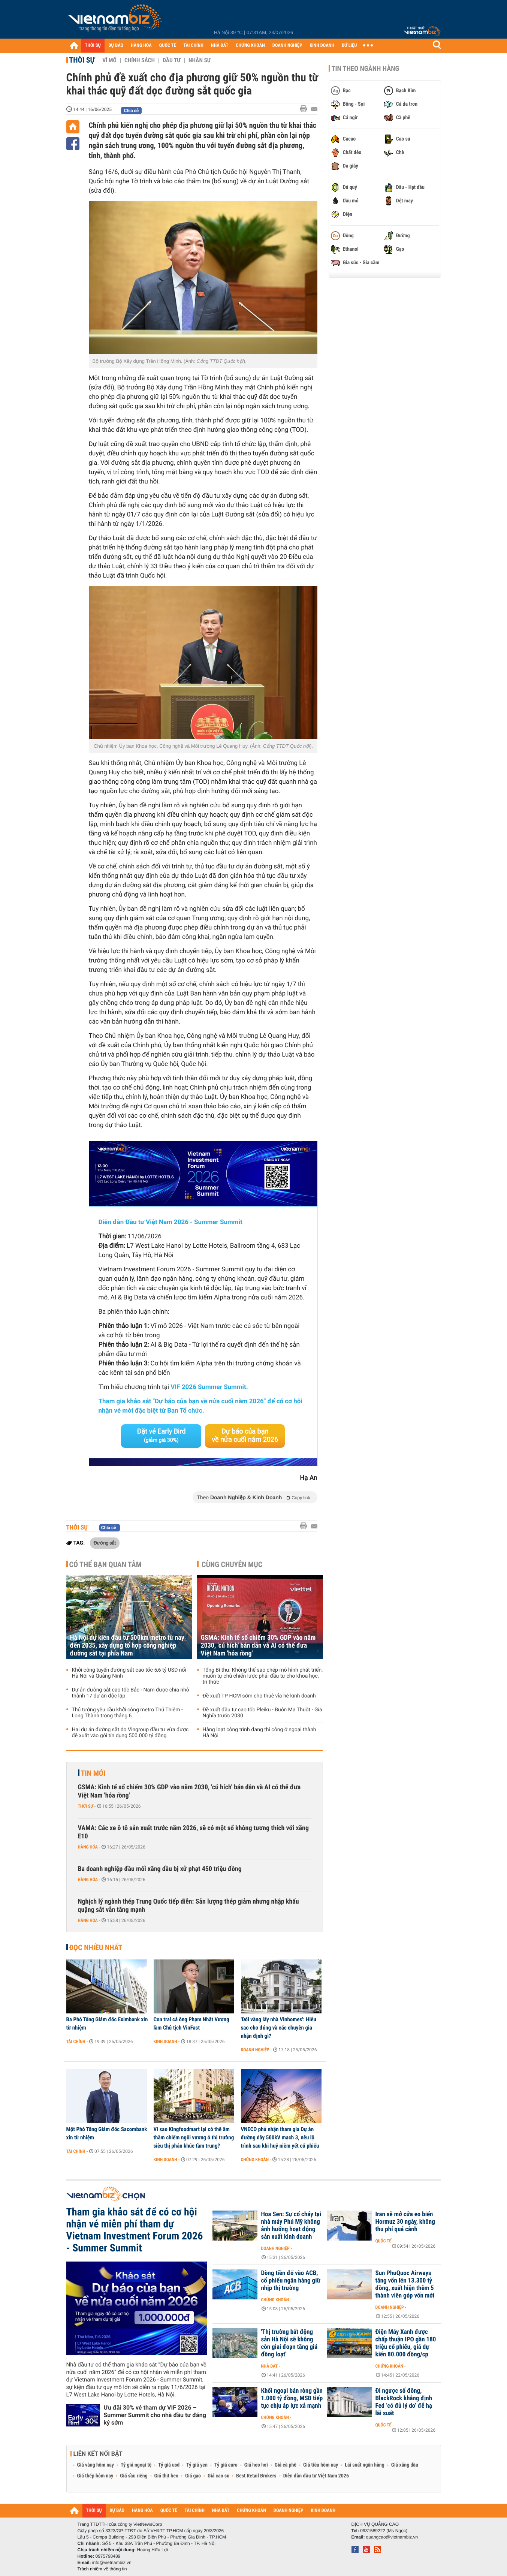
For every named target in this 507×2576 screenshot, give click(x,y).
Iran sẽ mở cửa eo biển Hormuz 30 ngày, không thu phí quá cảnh (405, 2222)
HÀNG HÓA (141, 45)
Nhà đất (269, 2366)
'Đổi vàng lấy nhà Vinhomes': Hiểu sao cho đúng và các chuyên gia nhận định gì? (278, 2027)
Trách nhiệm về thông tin (102, 2569)
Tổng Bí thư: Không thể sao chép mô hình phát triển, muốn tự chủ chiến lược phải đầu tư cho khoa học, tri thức (263, 1676)
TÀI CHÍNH (193, 45)
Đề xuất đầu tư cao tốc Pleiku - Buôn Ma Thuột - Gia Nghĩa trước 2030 (262, 1713)
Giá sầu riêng (133, 2476)
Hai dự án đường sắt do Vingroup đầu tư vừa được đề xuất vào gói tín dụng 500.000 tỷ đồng (130, 1733)
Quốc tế (383, 2241)
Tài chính (75, 2041)
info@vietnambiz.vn (112, 2562)
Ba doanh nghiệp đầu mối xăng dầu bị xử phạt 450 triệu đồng (160, 1869)
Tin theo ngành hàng (365, 68)
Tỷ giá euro (226, 2465)
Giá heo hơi (256, 2465)
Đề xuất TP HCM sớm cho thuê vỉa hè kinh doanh (259, 1696)
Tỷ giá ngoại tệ (136, 2465)
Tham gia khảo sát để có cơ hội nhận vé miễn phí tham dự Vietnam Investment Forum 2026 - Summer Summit (134, 2230)
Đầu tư (172, 60)
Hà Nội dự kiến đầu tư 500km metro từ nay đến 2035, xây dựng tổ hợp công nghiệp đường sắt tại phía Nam (127, 1645)
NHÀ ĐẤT (219, 45)
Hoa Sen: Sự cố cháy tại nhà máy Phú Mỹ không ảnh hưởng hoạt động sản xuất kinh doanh (291, 2226)
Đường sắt (105, 1542)
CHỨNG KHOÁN (250, 45)
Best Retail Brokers (256, 2476)
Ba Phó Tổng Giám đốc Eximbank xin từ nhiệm (107, 2023)
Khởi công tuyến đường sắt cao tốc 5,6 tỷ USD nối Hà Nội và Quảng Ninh (129, 1673)
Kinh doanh (165, 2041)
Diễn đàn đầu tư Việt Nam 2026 (316, 2476)
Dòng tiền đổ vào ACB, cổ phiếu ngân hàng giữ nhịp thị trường (290, 2280)
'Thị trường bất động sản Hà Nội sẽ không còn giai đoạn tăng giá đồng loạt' (289, 2343)
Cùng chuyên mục (232, 1564)
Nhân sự (199, 60)
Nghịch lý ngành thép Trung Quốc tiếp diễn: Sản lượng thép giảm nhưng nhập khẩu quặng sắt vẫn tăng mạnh (188, 1906)
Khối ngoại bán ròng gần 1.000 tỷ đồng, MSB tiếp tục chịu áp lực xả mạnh (292, 2398)
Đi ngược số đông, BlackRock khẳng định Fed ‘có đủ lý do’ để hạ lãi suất (403, 2402)
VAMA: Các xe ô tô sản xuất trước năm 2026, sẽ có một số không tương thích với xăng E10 (193, 1832)
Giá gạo (193, 2476)
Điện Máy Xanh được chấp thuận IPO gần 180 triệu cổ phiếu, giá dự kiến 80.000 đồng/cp (405, 2343)
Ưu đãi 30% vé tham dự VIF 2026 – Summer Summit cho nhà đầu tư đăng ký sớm (155, 2415)
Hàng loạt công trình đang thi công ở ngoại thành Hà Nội (259, 1733)
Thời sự (82, 59)
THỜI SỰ (93, 45)
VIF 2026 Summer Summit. (209, 1387)
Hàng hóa (88, 1847)
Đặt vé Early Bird (161, 1435)
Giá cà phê (285, 2465)
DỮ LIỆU (349, 45)
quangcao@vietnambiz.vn (392, 2537)
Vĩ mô (109, 60)
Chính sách (139, 60)
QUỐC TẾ (167, 45)
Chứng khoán (255, 2159)
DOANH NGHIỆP (287, 45)
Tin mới (93, 1773)
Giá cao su (218, 2476)
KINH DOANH (322, 45)
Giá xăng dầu (404, 2465)
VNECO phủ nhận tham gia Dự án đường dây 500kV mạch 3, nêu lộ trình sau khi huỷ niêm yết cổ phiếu (280, 2137)
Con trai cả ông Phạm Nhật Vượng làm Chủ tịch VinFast (191, 2023)
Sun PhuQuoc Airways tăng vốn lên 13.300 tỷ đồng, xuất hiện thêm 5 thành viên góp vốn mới (405, 2284)
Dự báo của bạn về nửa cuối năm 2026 (245, 1436)
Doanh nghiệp (255, 2049)
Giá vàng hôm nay (95, 2465)
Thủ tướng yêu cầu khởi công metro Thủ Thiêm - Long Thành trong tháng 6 (127, 1713)
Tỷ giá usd (168, 2465)
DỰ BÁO (115, 45)
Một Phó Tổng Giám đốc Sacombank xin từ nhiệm (106, 2133)
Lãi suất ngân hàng (364, 2465)
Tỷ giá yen (197, 2465)
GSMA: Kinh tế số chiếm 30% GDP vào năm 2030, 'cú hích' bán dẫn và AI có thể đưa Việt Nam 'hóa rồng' (258, 1645)
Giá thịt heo (166, 2476)
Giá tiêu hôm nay (320, 2465)
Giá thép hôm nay (95, 2476)
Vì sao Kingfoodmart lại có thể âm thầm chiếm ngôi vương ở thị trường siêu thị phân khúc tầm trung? (194, 2137)
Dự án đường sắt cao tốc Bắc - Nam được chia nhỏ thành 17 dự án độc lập (130, 1693)
